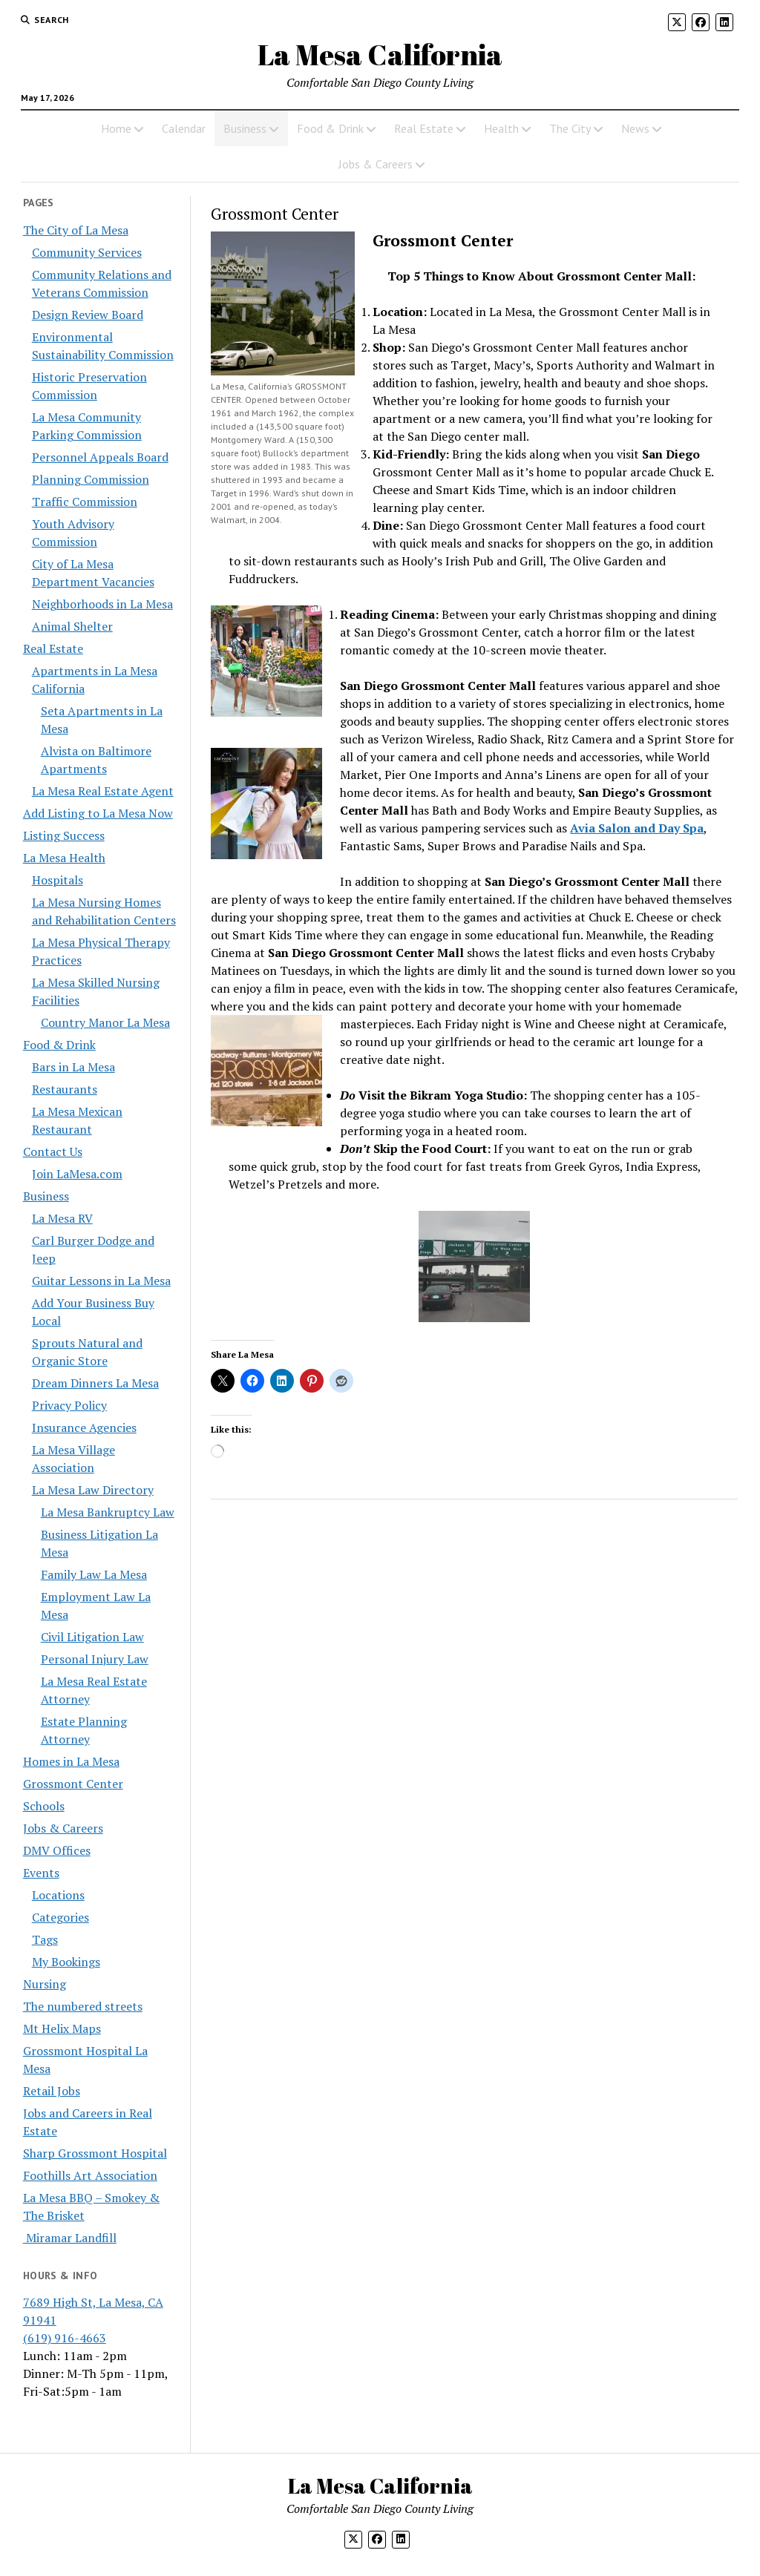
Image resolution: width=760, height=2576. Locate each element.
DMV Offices (57, 1850)
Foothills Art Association (90, 2175)
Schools (44, 1806)
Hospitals (57, 880)
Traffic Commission (84, 501)
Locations (58, 1895)
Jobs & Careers (375, 164)
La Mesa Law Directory (93, 1490)
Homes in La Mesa (71, 1761)
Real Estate (423, 128)
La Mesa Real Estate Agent (103, 791)
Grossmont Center (73, 1783)
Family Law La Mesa (94, 1574)
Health (501, 128)
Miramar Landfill (70, 2238)
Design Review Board (87, 314)
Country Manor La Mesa (105, 1022)
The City (570, 128)
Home (116, 128)
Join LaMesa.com (77, 1174)
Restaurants (64, 1089)
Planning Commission (90, 479)
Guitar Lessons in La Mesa (101, 1280)
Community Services (87, 252)
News (635, 128)
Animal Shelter (72, 626)
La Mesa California (380, 54)
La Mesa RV (62, 1218)
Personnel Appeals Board (100, 457)
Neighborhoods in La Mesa (102, 604)
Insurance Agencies (84, 1427)
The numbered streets (82, 2006)
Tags (45, 1939)
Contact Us (52, 1151)
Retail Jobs (51, 2091)
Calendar (184, 128)
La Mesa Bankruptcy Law (107, 1512)
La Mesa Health (64, 858)
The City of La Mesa (75, 230)
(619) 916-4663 (64, 2338)
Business (244, 128)
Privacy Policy (69, 1405)
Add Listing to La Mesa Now (98, 813)
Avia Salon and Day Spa (637, 828)
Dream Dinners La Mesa (95, 1383)
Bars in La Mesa (73, 1067)
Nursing (44, 1984)
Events (41, 1872)
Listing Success (64, 835)
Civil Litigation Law (92, 1637)
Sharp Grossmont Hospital (95, 2153)
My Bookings (66, 1962)
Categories (60, 1917)
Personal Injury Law (94, 1659)
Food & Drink (330, 128)
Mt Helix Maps (62, 2028)
